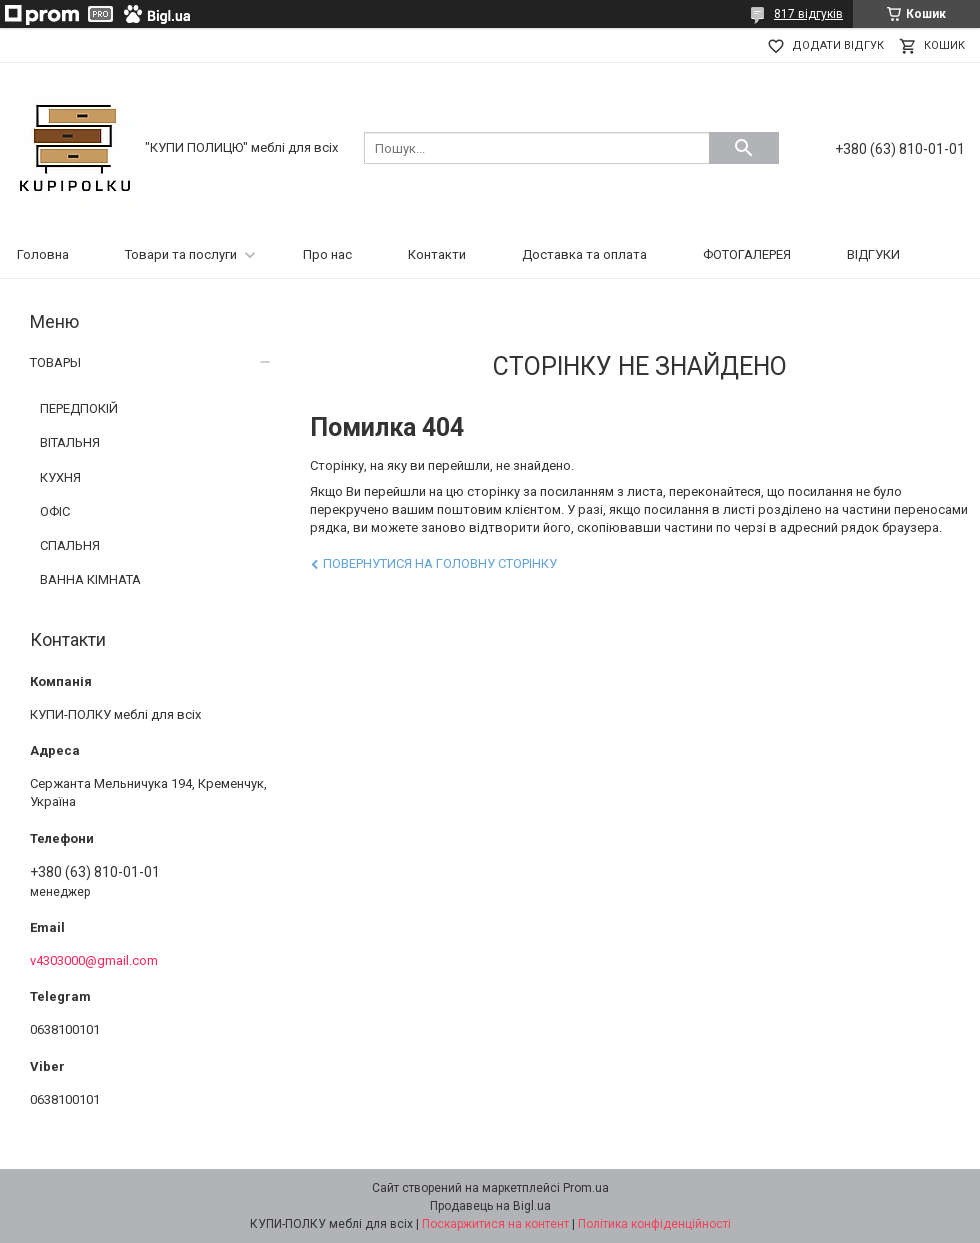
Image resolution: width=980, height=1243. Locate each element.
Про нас (327, 254)
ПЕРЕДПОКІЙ (79, 408)
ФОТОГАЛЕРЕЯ (747, 254)
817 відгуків (808, 14)
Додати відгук (838, 45)
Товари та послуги (181, 254)
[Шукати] (744, 148)
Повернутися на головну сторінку (440, 563)
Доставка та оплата (584, 254)
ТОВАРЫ (55, 362)
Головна (43, 254)
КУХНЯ (60, 477)
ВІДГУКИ (873, 254)
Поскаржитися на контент (495, 1224)
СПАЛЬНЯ (70, 545)
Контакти (437, 254)
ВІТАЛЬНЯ (70, 442)
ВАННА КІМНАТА (90, 579)
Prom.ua (586, 1188)
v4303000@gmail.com (94, 960)
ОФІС (55, 511)
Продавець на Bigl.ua (490, 1206)
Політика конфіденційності (654, 1224)
